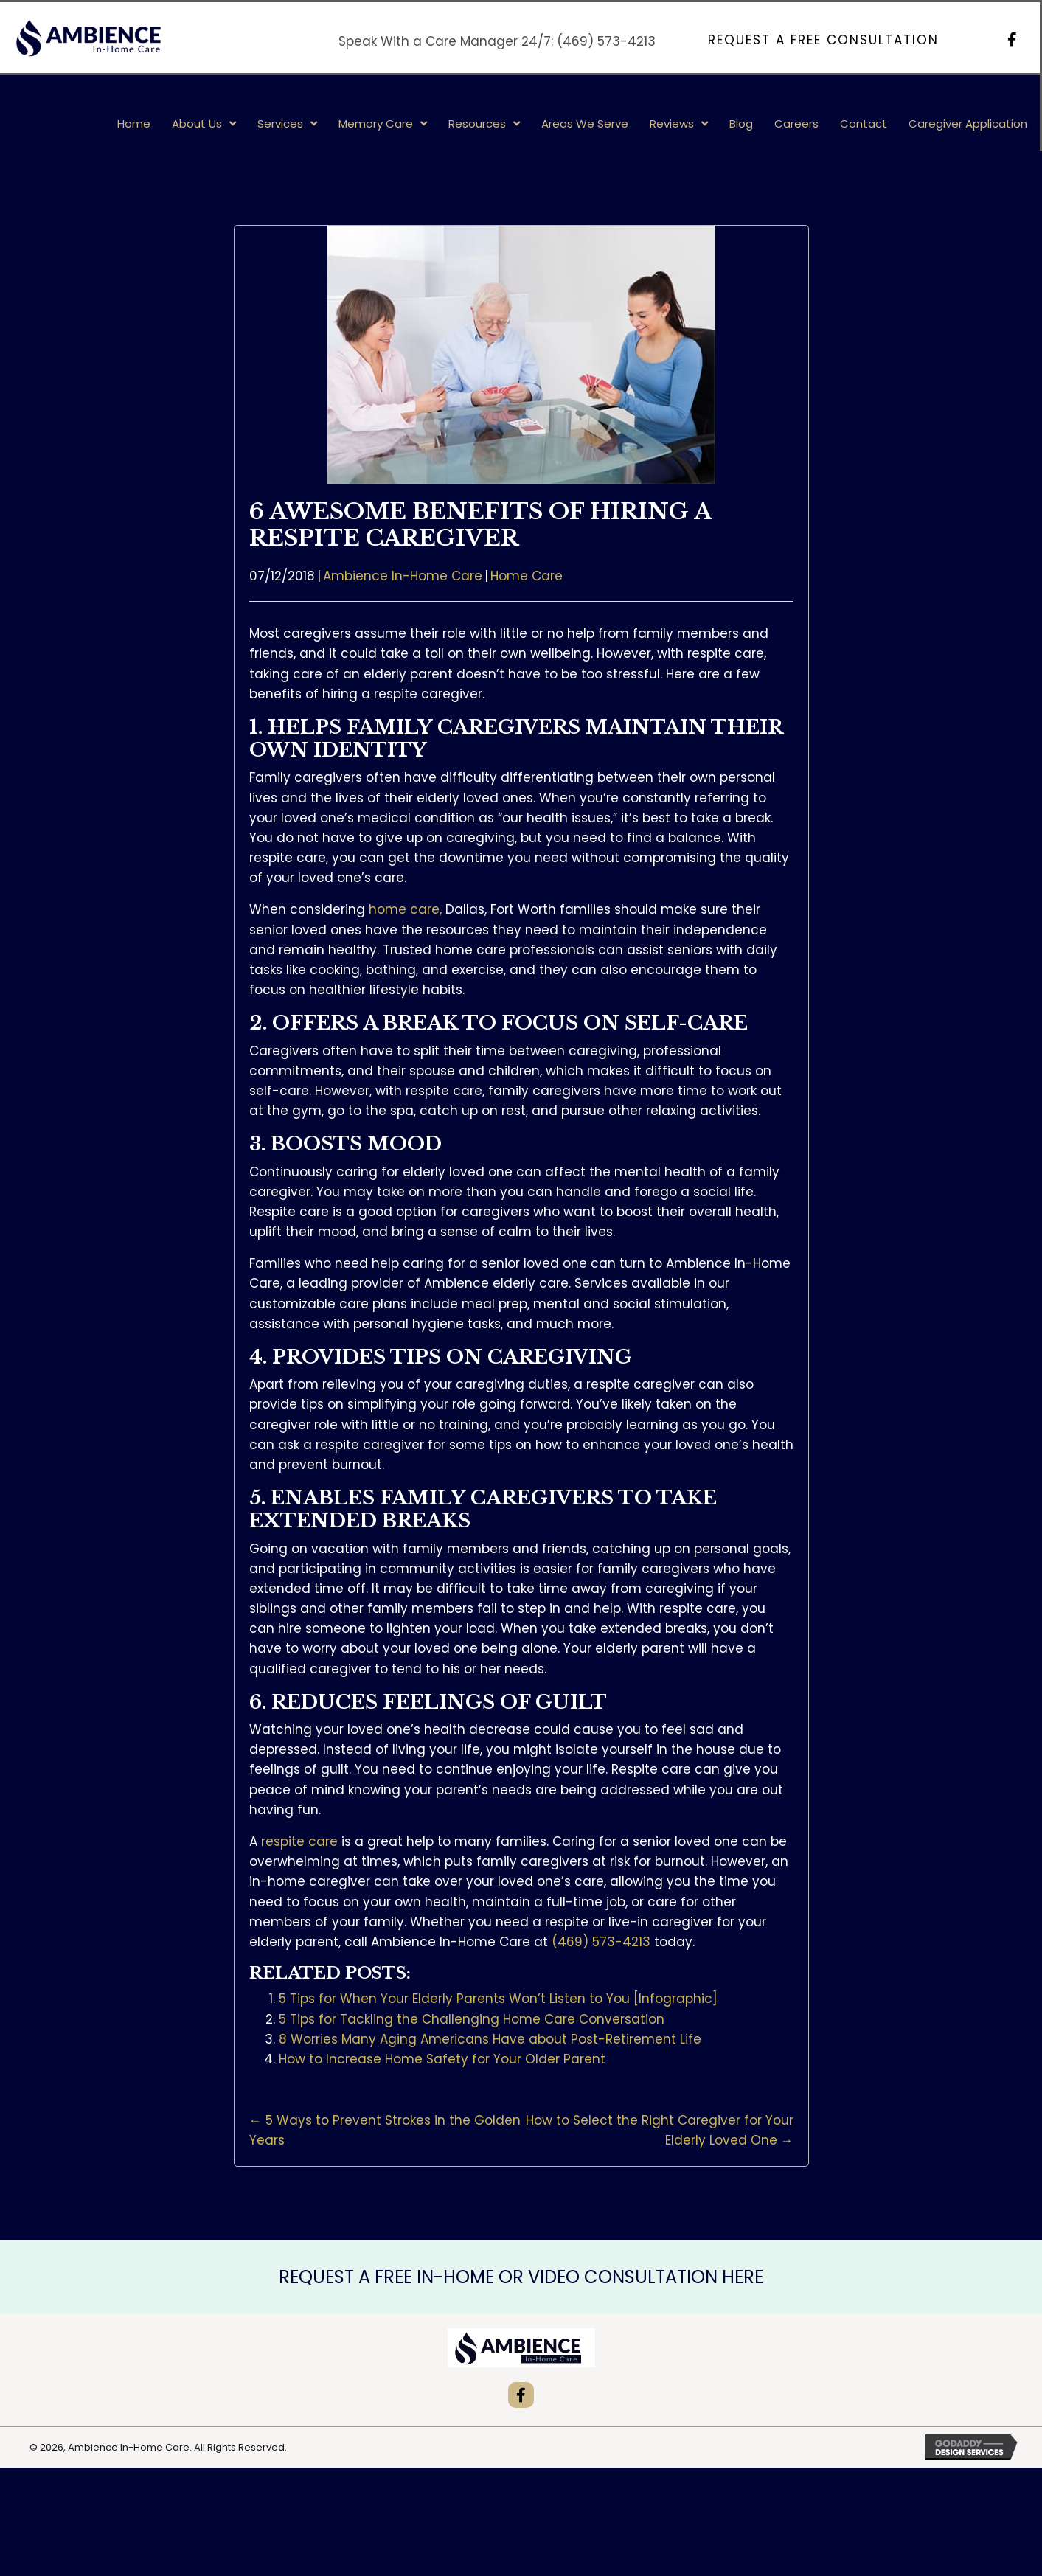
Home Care (526, 576)
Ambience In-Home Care (402, 576)
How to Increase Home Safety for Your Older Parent (442, 2059)
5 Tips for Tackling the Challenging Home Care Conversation (471, 2019)
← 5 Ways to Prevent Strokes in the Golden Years (385, 2130)
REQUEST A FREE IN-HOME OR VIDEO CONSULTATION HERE (521, 2277)
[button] (823, 40)
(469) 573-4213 (606, 41)
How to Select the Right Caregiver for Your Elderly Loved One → (659, 2130)
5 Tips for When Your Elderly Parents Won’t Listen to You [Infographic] (498, 1998)
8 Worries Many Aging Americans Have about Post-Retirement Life (490, 2039)
